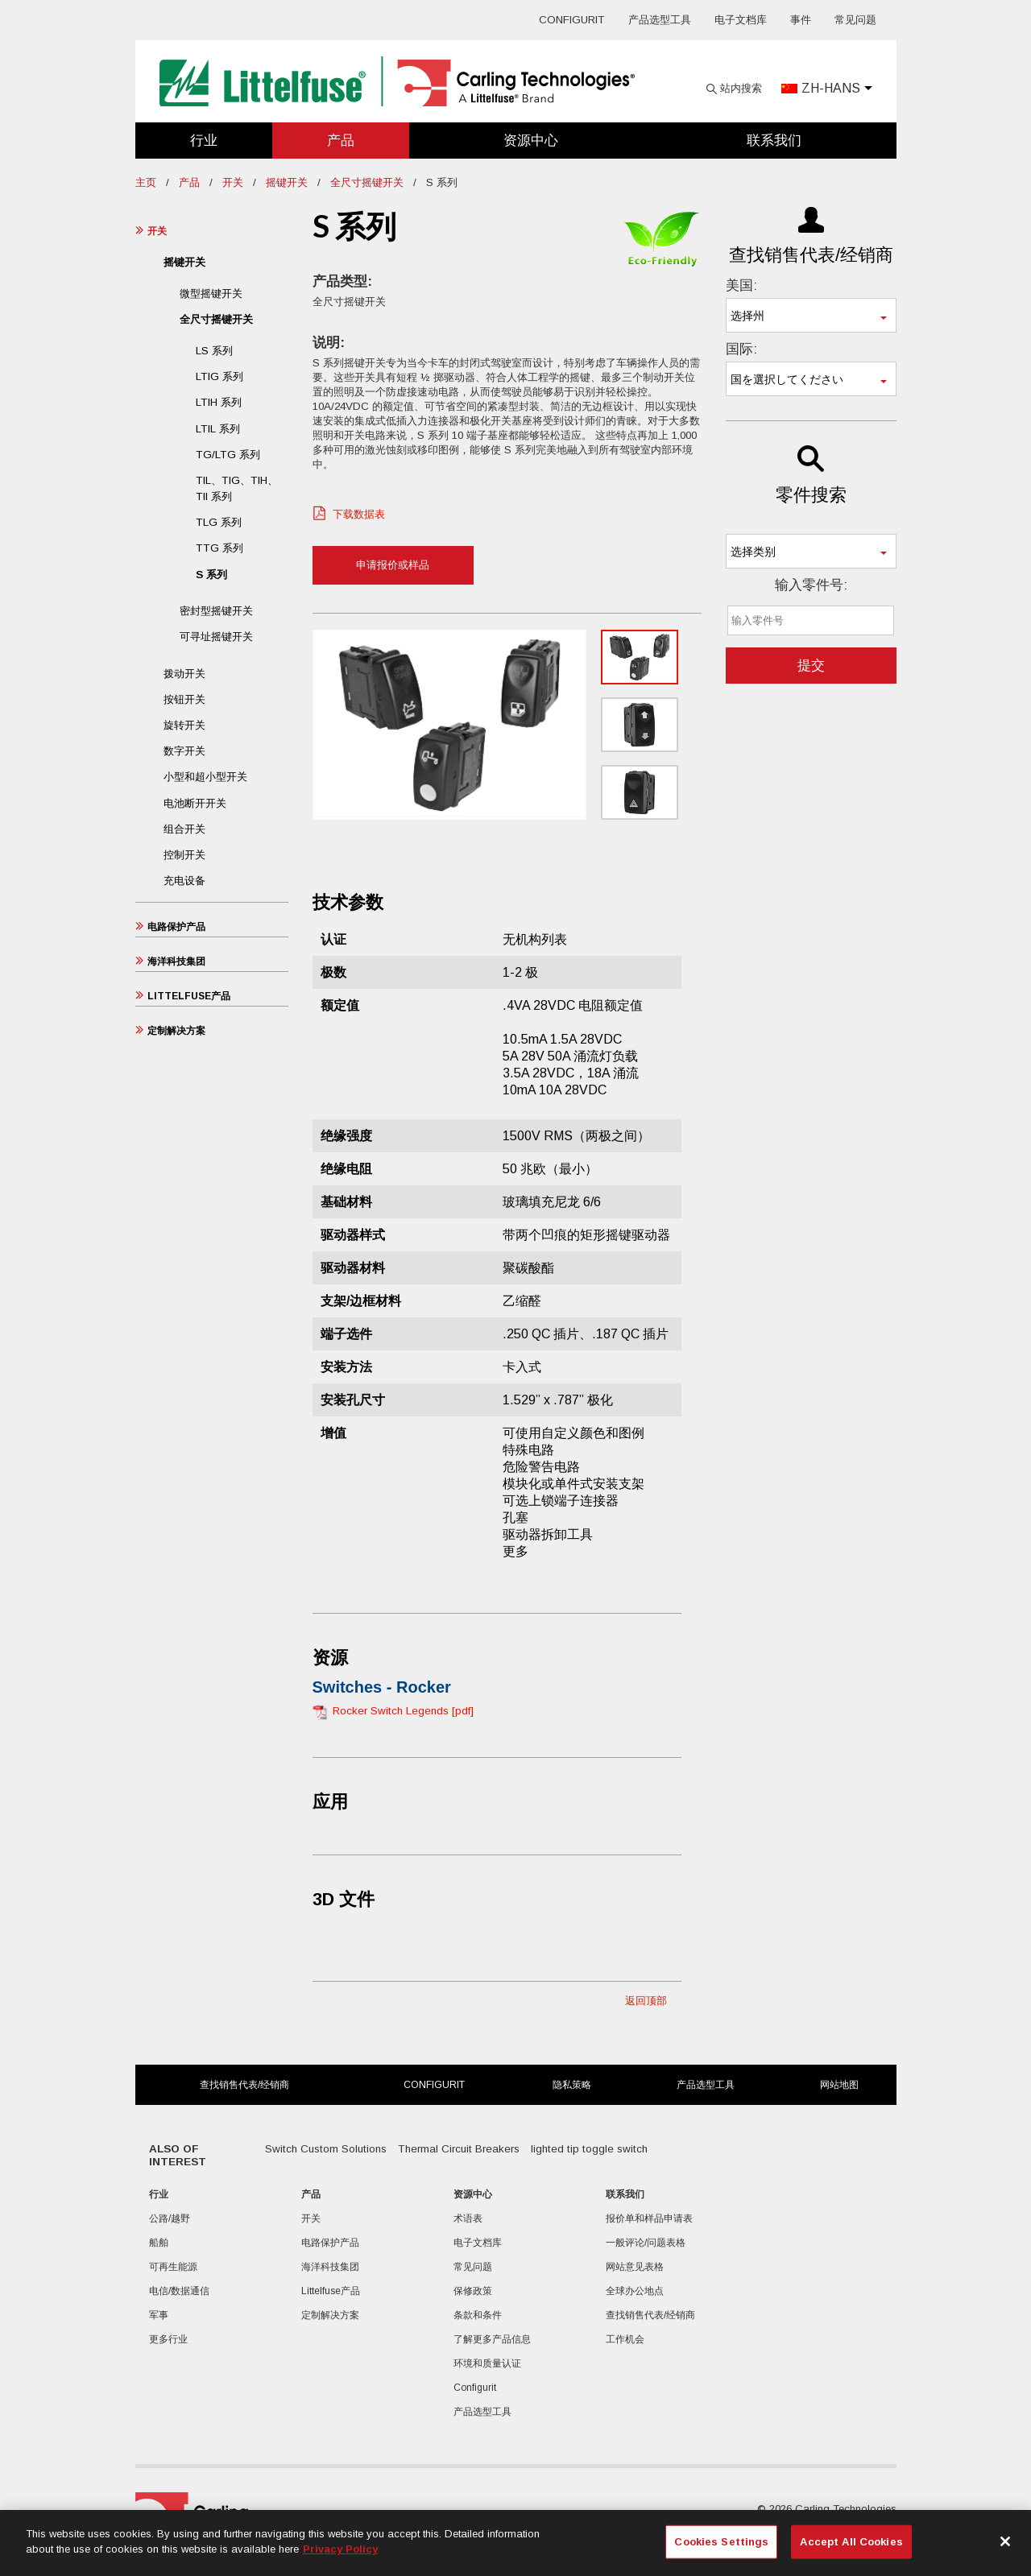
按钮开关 (184, 699)
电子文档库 (740, 20)
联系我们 (774, 140)
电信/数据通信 (179, 2291)
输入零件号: (811, 585)
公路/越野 (169, 2218)
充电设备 (184, 881)
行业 (203, 140)
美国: (741, 285)
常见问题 (855, 20)
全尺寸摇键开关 (367, 182)
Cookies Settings (721, 2542)
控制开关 (184, 855)
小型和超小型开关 (205, 777)
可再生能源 (173, 2266)
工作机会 (625, 2339)
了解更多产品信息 (492, 2339)
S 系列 (211, 575)
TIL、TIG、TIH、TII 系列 (237, 488)
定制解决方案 (176, 1030)
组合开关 (184, 829)
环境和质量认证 (487, 2363)
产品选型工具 (659, 20)
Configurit (572, 20)
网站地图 (839, 2084)
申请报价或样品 (392, 565)
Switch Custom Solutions (326, 2149)
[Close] (1005, 2541)
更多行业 (168, 2339)
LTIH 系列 (219, 402)
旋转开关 (184, 725)
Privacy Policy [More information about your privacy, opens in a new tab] (340, 2549)
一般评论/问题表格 (645, 2242)
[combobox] (811, 315)
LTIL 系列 (218, 429)
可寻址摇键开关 (216, 637)
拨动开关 (184, 674)
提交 (811, 665)
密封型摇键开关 (216, 611)
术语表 (467, 2218)
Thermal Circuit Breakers (459, 2149)
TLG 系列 (219, 522)
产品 (340, 140)
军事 (158, 2315)
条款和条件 (477, 2315)
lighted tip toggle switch (589, 2149)
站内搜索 (741, 88)
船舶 (158, 2242)
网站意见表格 (635, 2266)
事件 (800, 20)
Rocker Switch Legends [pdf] (403, 1711)
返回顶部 (646, 2001)
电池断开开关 (195, 803)
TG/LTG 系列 (228, 455)
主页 (145, 182)
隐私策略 (572, 2084)
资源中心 (530, 140)
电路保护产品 (176, 926)
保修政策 (472, 2291)
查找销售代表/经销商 (244, 2084)
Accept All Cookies (851, 2542)
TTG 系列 (219, 548)
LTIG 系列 (219, 376)
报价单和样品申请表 (649, 2218)
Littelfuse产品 (188, 996)
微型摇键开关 (211, 293)
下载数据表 (359, 514)
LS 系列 (214, 351)
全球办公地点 (635, 2291)
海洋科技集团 (176, 961)
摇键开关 (287, 182)
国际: (741, 349)
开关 (232, 182)
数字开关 (184, 751)
